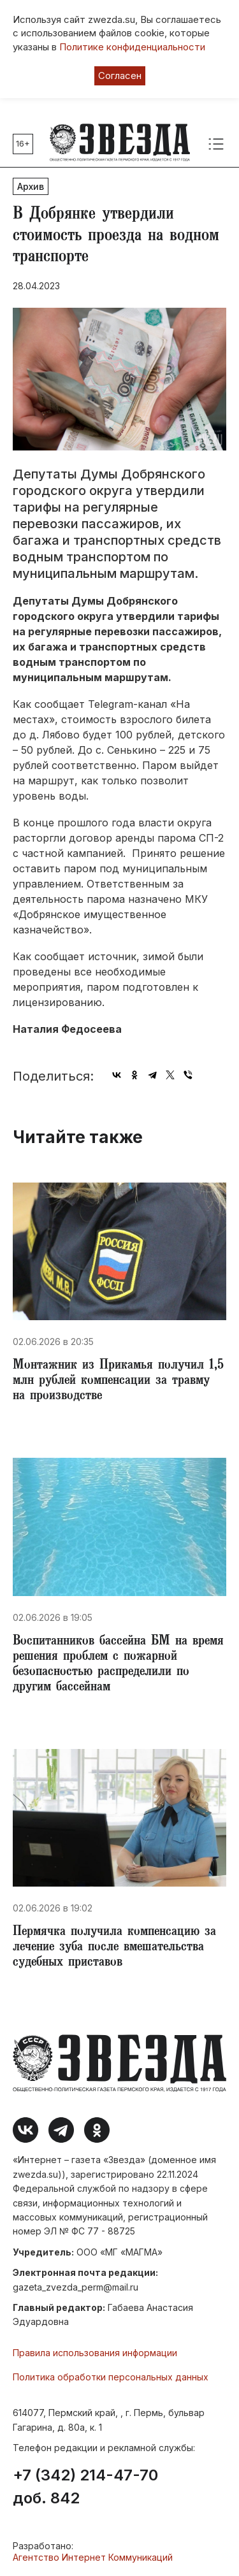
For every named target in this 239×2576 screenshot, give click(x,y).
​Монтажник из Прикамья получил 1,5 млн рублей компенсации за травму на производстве (118, 1381)
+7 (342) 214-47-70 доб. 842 (85, 2487)
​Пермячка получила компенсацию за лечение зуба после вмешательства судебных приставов (114, 1948)
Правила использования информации (95, 2352)
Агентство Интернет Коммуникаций (93, 2557)
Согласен (119, 75)
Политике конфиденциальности (132, 47)
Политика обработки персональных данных (110, 2376)
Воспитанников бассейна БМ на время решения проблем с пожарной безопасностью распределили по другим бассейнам (118, 1664)
